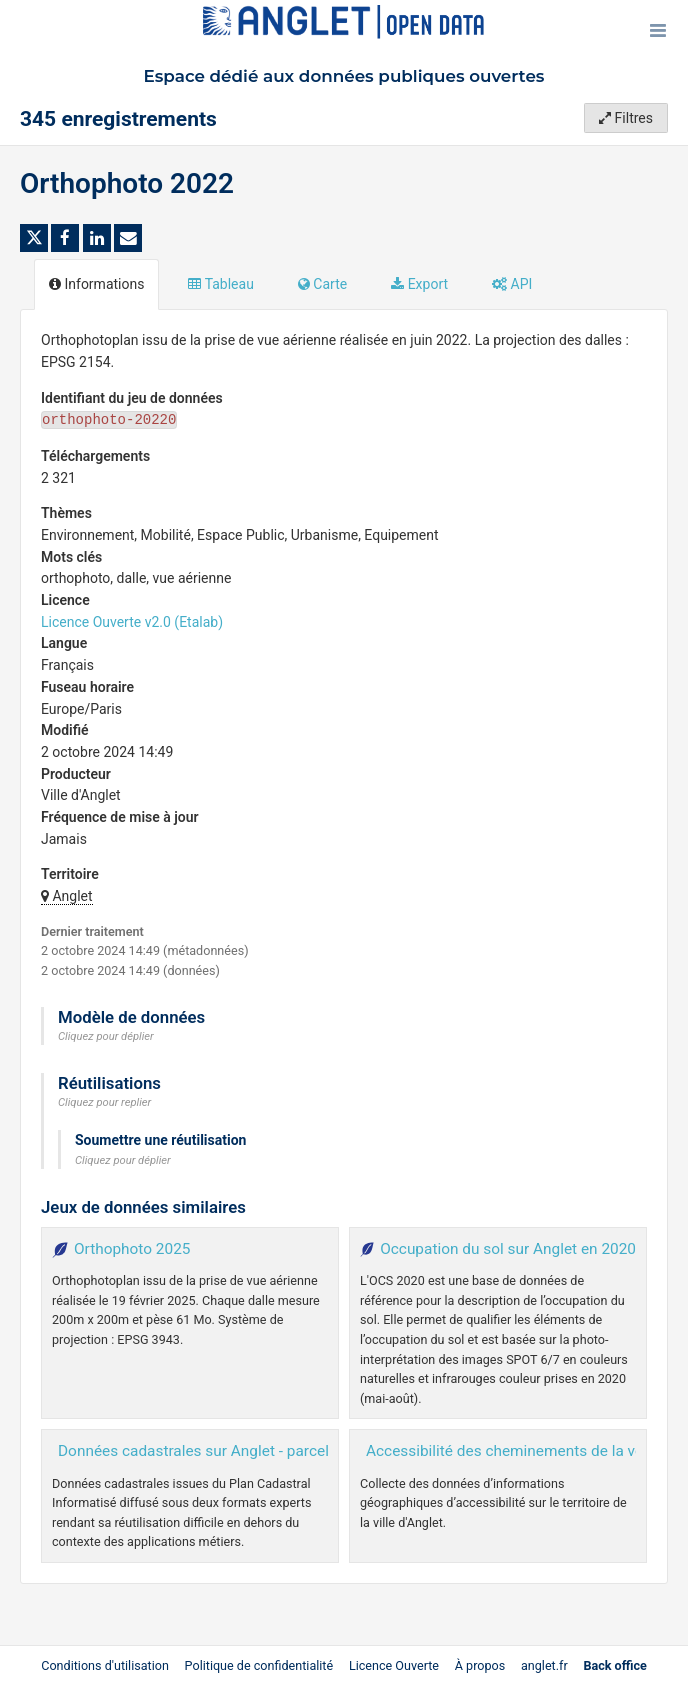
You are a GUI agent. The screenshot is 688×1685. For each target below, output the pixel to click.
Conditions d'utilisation (106, 1665)
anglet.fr (544, 1665)
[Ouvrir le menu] (658, 30)
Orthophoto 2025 (132, 1249)
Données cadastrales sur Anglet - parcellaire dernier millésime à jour (290, 1451)
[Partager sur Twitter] (34, 238)
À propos (480, 1665)
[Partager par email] (128, 238)
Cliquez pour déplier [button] (106, 1036)
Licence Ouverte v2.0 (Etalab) (132, 622)
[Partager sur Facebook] (65, 238)
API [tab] (512, 284)
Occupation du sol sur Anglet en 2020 (508, 1249)
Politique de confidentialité (261, 1665)
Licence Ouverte (394, 1665)
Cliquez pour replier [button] (104, 1102)
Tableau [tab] (220, 284)
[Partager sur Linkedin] (97, 238)
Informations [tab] (96, 284)
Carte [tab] (322, 284)
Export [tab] (419, 284)
